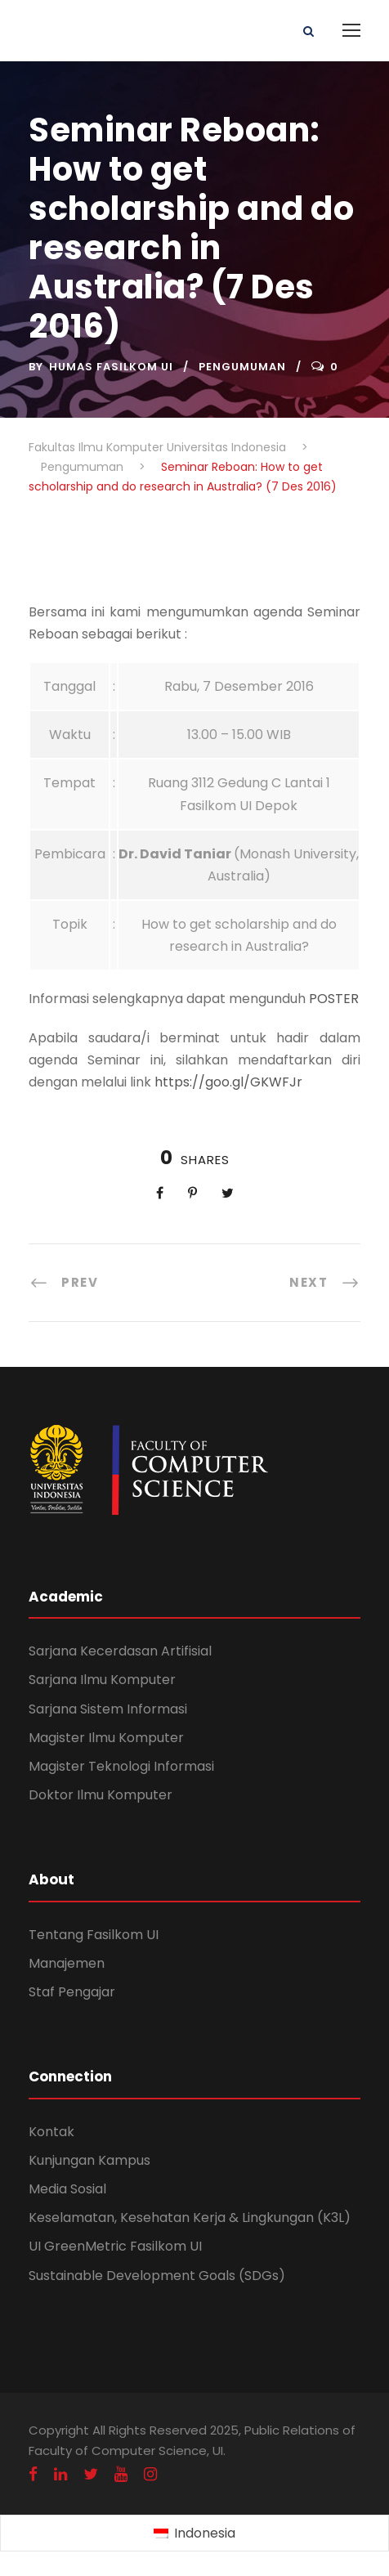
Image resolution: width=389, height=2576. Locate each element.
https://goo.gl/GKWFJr (228, 1082)
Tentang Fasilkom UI (94, 1934)
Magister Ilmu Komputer (106, 1737)
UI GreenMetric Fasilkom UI (115, 2246)
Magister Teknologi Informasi (121, 1766)
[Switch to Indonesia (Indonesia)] (194, 2533)
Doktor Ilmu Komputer (100, 1794)
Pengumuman (242, 366)
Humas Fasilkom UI (111, 366)
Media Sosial (67, 2189)
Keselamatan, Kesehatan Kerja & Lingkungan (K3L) (190, 2217)
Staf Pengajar (72, 1991)
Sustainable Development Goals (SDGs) (157, 2275)
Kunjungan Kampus (89, 2160)
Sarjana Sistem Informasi (108, 1709)
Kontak (51, 2131)
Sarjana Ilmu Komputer (102, 1679)
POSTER (334, 998)
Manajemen (67, 1963)
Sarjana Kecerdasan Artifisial (120, 1651)
